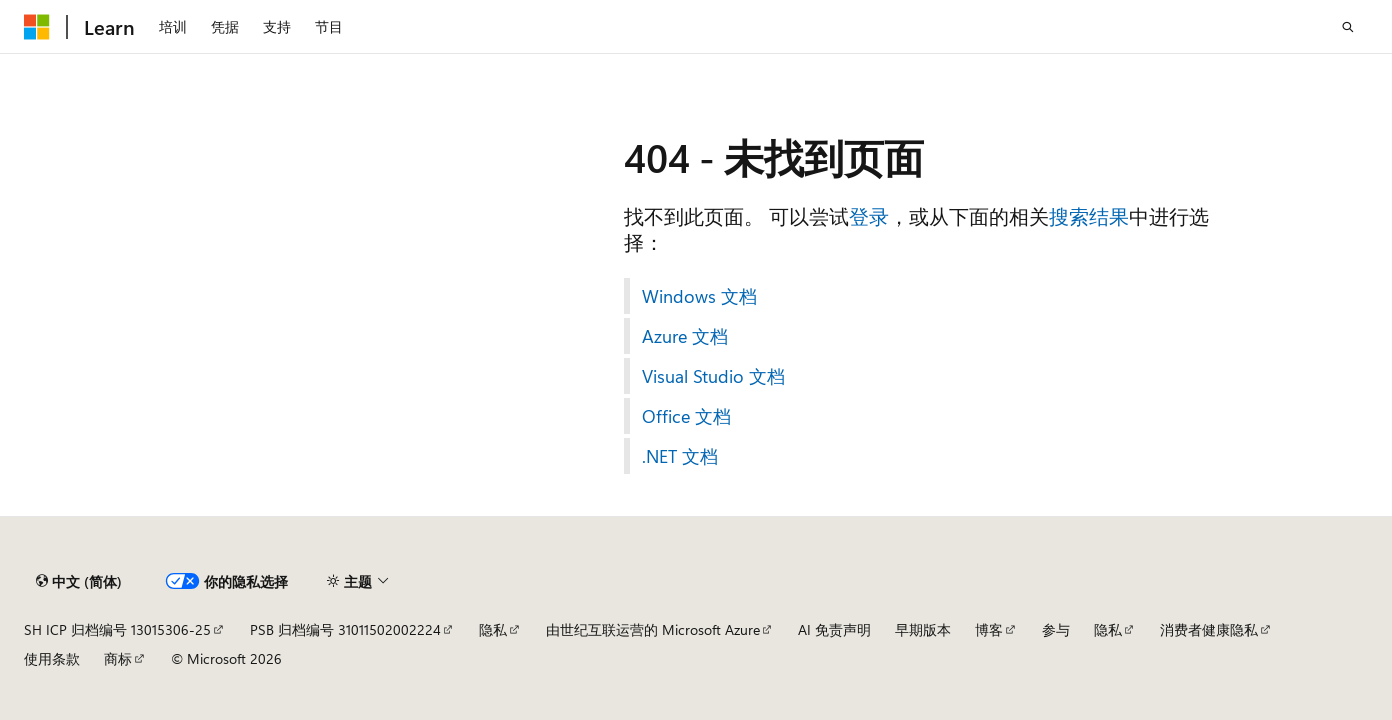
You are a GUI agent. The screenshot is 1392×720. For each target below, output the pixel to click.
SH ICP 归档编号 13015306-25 (117, 629)
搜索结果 (1089, 215)
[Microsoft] (37, 27)
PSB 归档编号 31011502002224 (345, 629)
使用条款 (52, 658)
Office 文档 (686, 416)
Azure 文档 (685, 336)
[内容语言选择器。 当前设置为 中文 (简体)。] (79, 581)
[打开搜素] (1348, 27)
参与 (1056, 629)
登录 (869, 215)
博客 (989, 629)
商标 (118, 658)
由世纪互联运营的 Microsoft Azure (653, 629)
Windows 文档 (699, 296)
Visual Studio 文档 (713, 376)
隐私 (493, 629)
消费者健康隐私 (1209, 629)
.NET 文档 (680, 456)
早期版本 (923, 629)
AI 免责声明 (834, 629)
